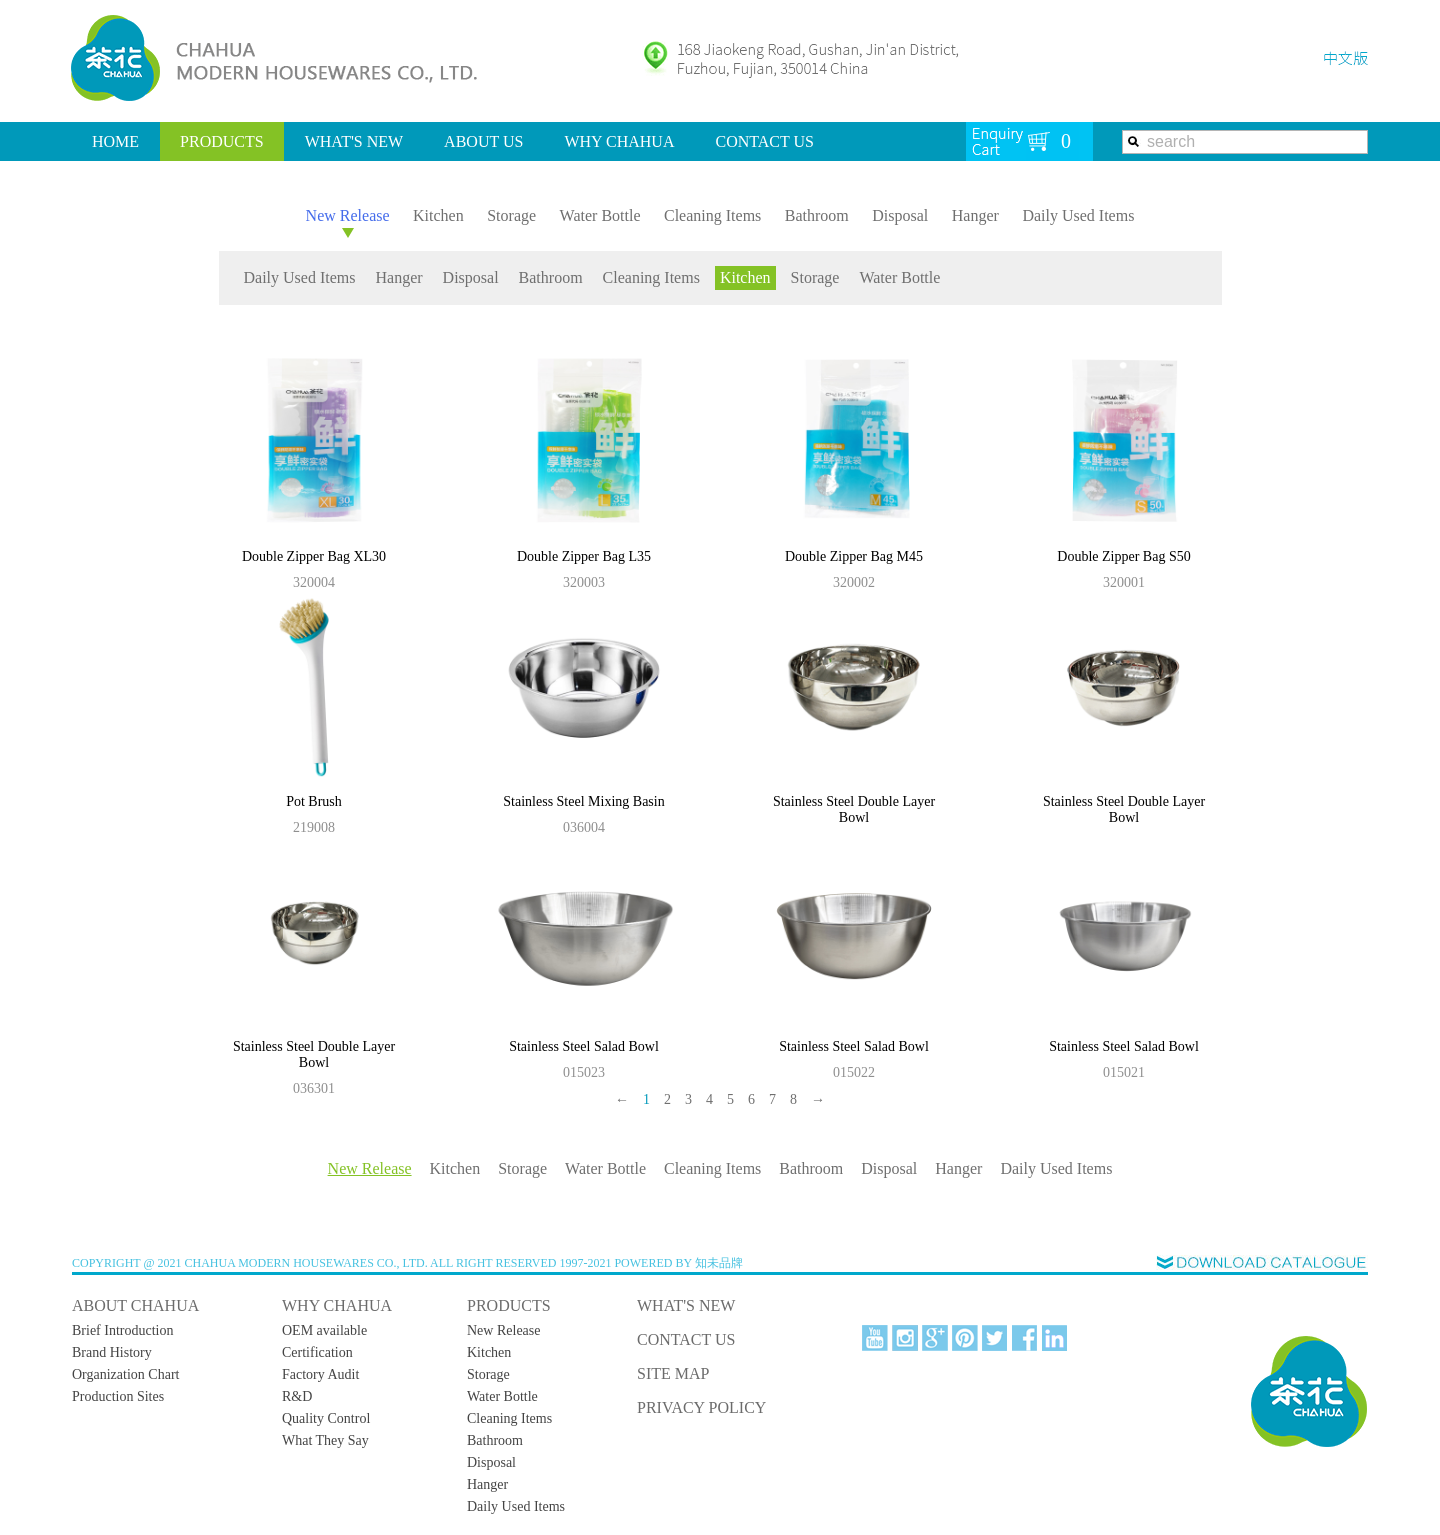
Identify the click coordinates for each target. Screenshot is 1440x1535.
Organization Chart (125, 1374)
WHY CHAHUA (619, 141)
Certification (317, 1352)
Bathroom (817, 215)
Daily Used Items (1078, 215)
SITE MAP (673, 1373)
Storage (511, 215)
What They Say (325, 1440)
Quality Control (326, 1418)
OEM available (324, 1330)
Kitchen (438, 215)
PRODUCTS (222, 141)
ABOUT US (483, 141)
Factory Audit (320, 1374)
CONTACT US (764, 141)
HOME (115, 141)
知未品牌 (719, 1263)
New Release (348, 215)
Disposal (900, 215)
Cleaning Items (712, 215)
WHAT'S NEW (354, 141)
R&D (297, 1396)
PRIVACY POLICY (701, 1407)
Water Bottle (600, 215)
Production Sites (118, 1396)
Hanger (975, 215)
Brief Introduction (122, 1330)
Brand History (112, 1352)
